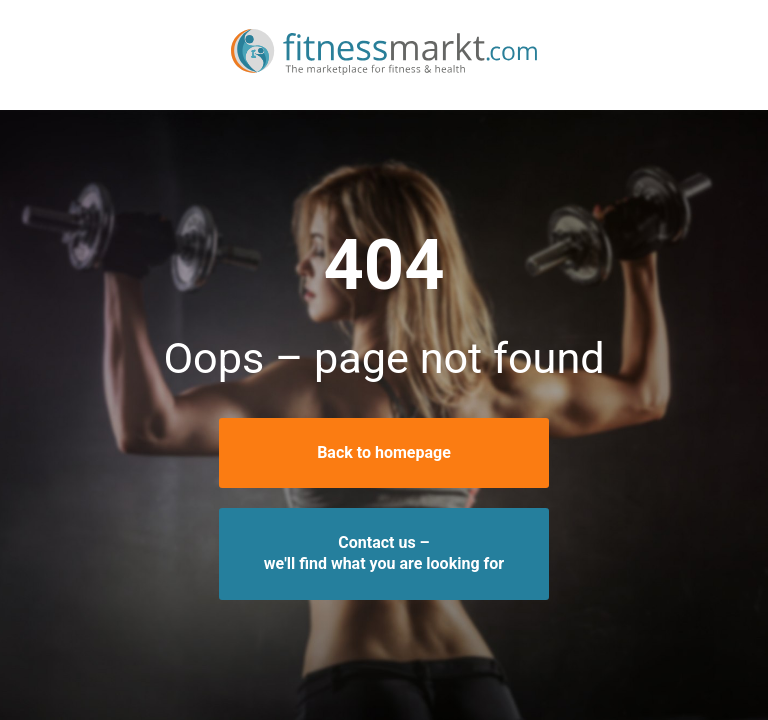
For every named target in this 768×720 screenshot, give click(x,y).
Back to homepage (384, 452)
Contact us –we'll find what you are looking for (384, 553)
